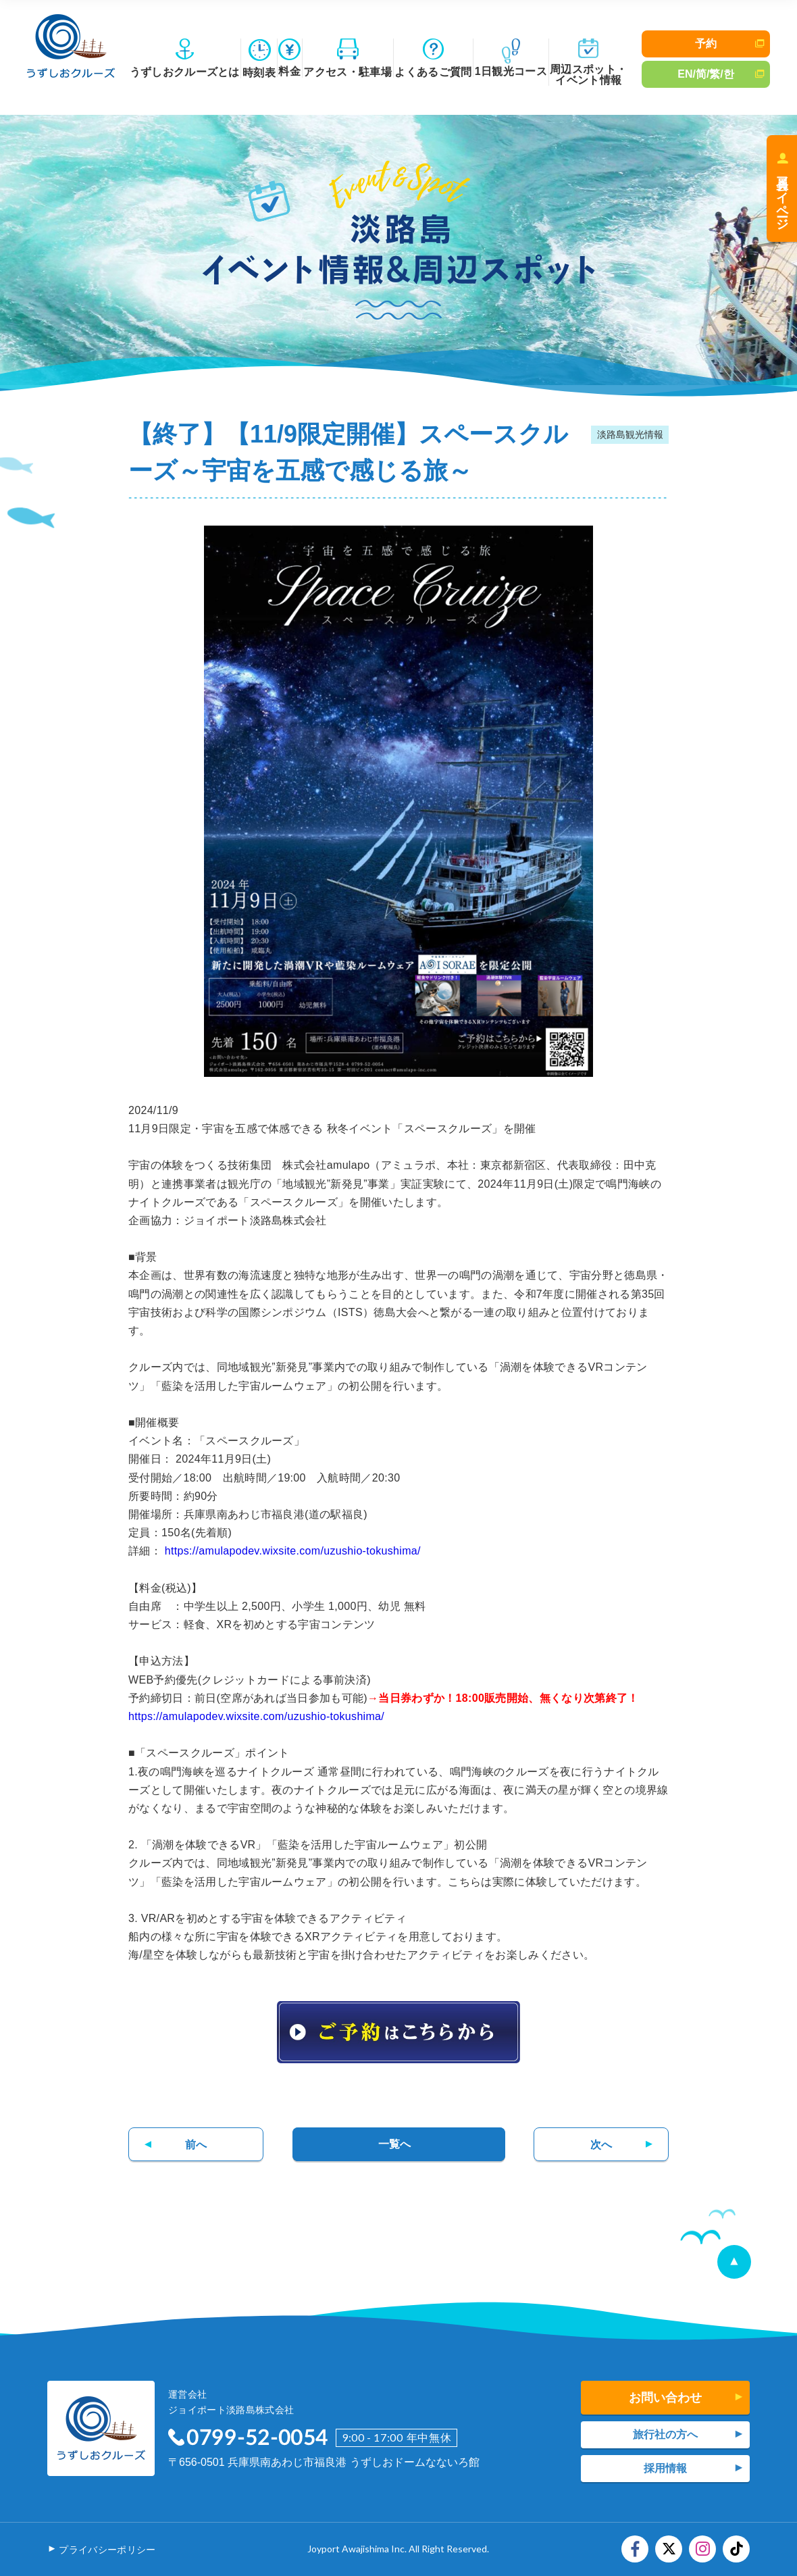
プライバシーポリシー (107, 2549)
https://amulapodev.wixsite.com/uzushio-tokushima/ (293, 1551)
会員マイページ (782, 196)
